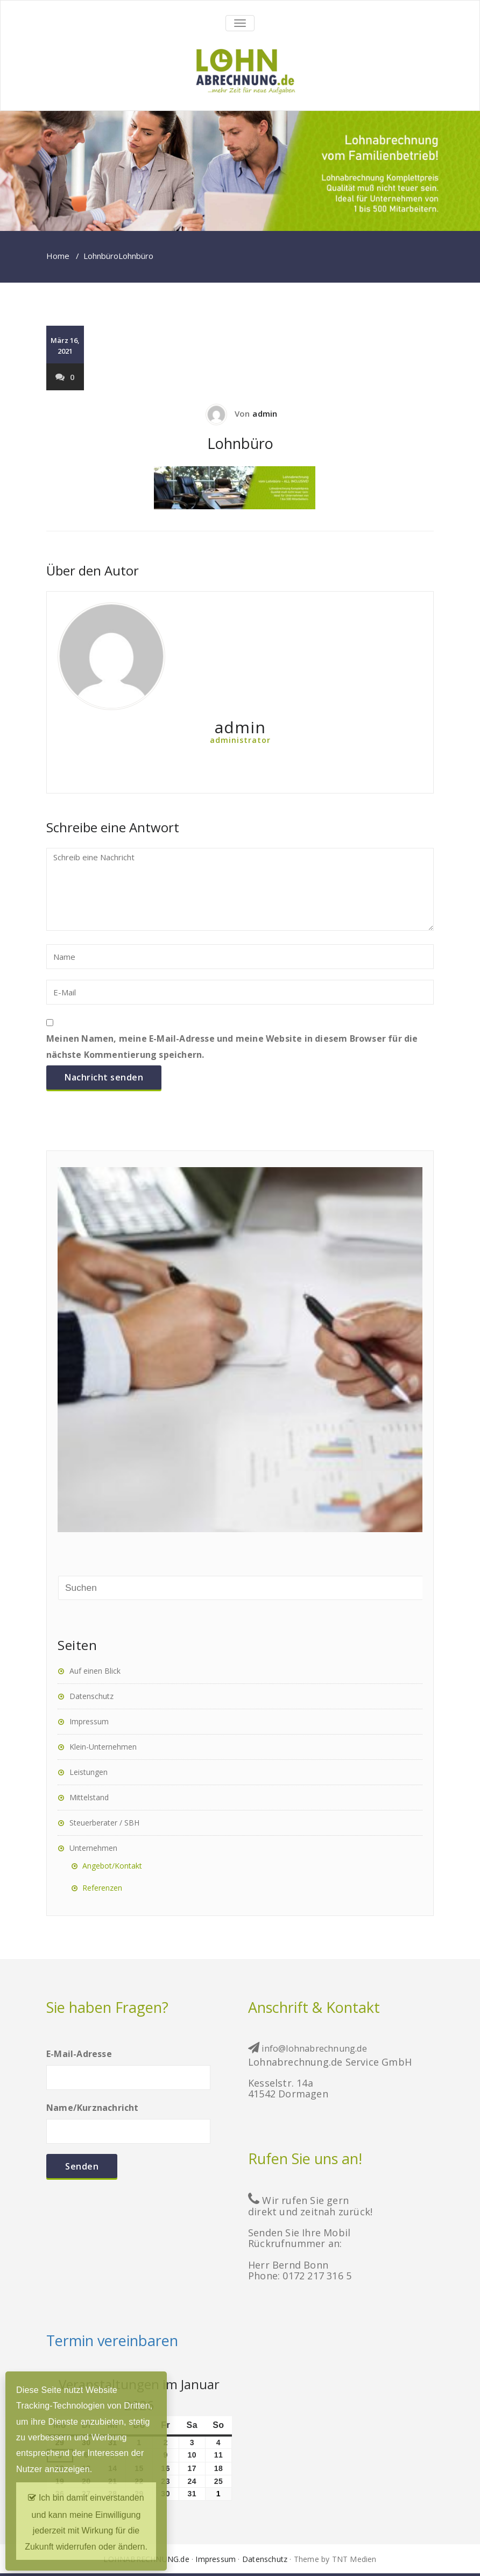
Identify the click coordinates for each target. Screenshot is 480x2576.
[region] (240, 171)
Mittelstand (89, 1797)
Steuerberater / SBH (104, 1822)
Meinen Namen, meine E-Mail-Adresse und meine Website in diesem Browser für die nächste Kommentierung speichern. (232, 1046)
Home (57, 255)
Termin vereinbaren (112, 2340)
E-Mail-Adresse (128, 2065)
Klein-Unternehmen (103, 1747)
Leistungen (88, 1772)
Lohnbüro (100, 255)
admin (264, 413)
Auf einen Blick (95, 1671)
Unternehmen (93, 1848)
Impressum (89, 1721)
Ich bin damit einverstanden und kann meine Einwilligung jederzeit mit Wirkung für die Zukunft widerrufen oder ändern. (86, 2519)
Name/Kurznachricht (128, 2119)
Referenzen (102, 1888)
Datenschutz (91, 1696)
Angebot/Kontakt (112, 1866)
